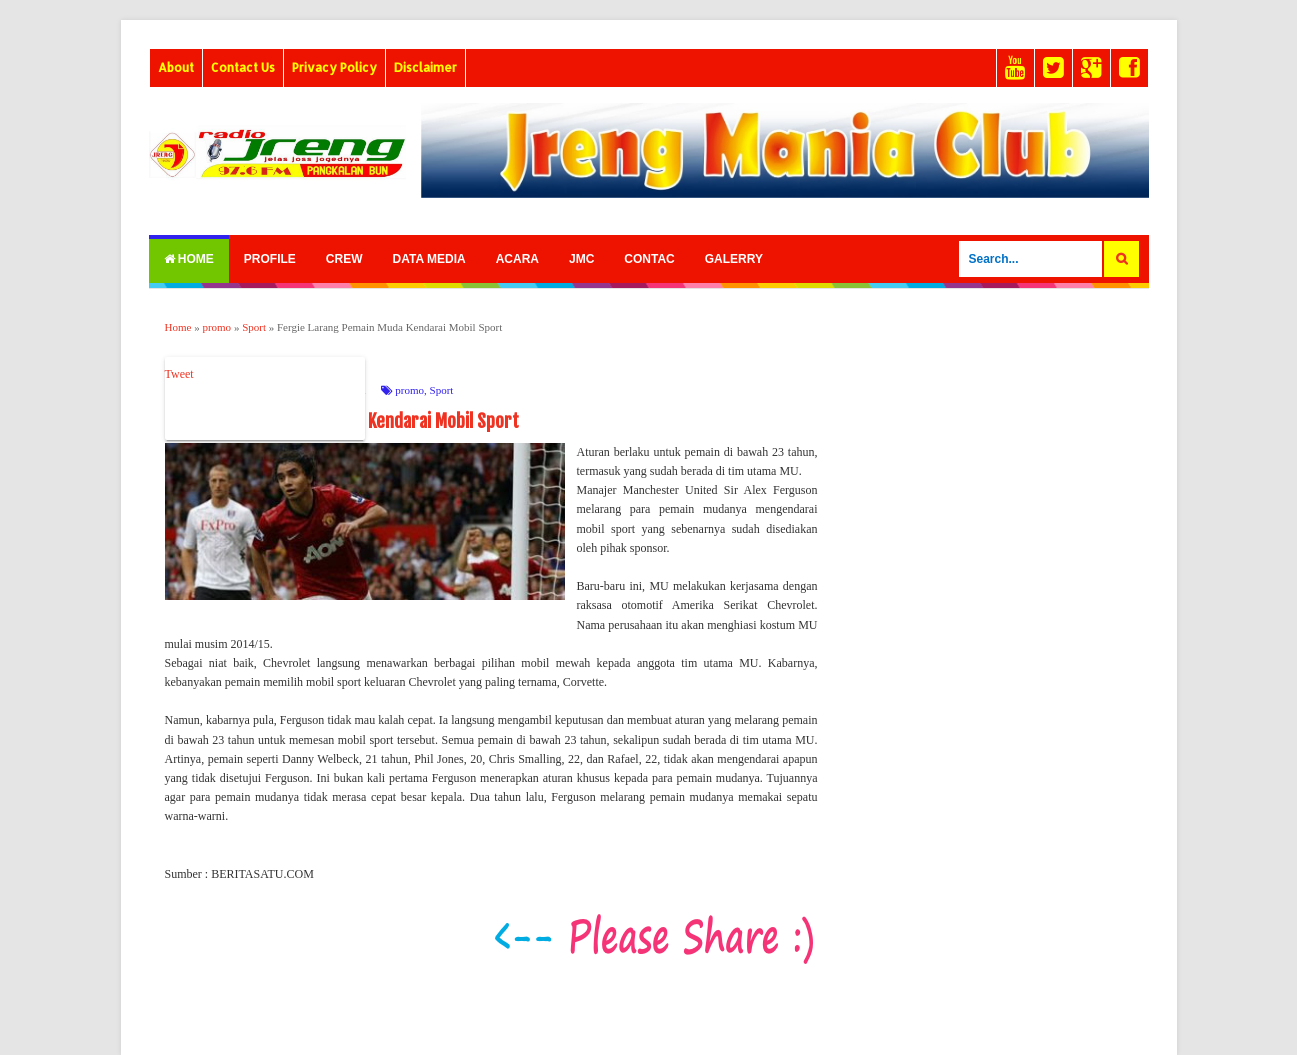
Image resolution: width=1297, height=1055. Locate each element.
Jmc (581, 259)
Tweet (179, 374)
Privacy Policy (334, 67)
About (176, 67)
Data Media (429, 259)
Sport (442, 390)
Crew (344, 259)
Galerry (734, 259)
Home (189, 259)
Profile (270, 259)
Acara (517, 259)
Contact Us (243, 67)
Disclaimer (425, 67)
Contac (649, 259)
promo (409, 390)
